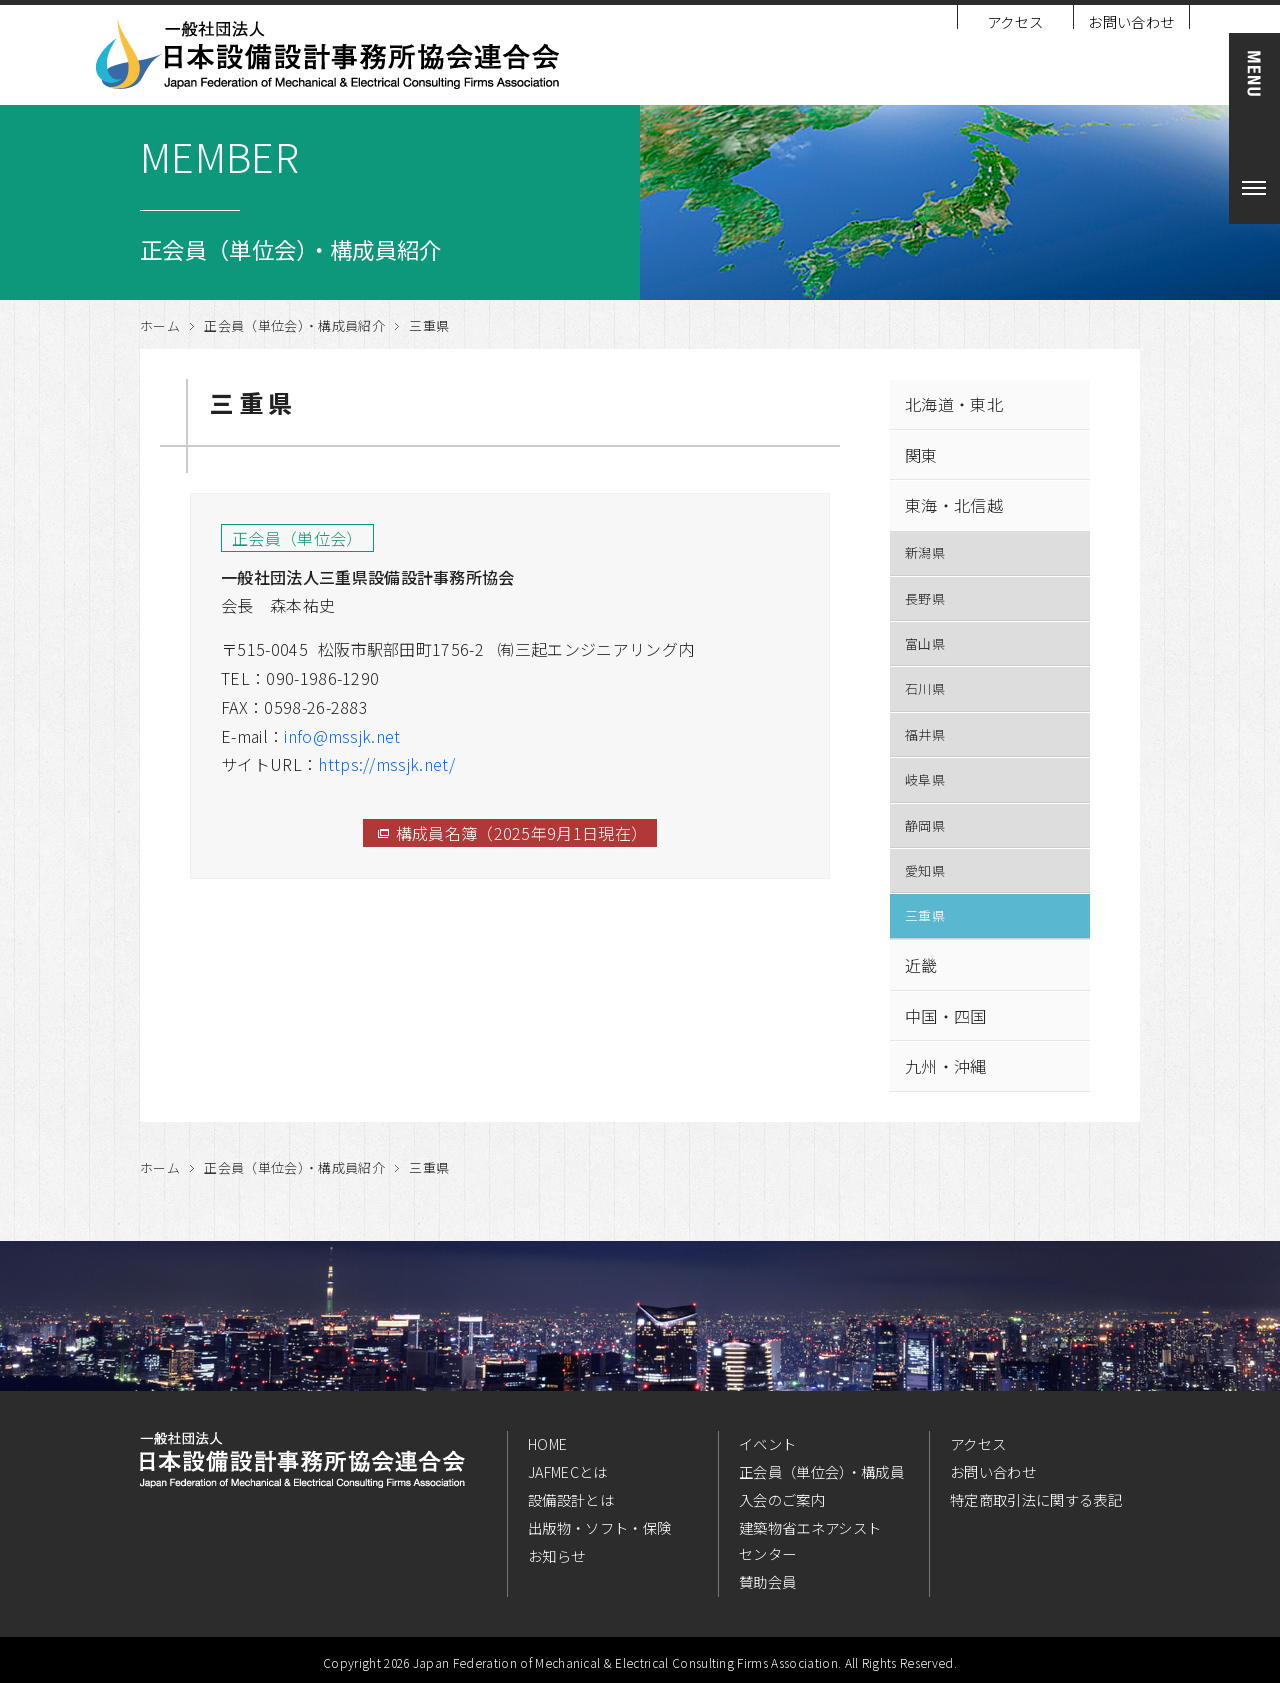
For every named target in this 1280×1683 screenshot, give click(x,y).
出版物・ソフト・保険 (599, 1527)
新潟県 (925, 552)
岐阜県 (925, 779)
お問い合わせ (1131, 21)
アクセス (1015, 21)
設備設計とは (571, 1499)
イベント (767, 1443)
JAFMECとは (568, 1471)
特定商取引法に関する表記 (1036, 1499)
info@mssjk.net (342, 736)
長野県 (925, 598)
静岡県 (925, 825)
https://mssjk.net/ (386, 764)
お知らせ (556, 1555)
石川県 (925, 688)
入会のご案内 (782, 1499)
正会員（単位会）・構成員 (821, 1471)
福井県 (925, 734)
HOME (547, 1443)
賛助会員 (767, 1581)
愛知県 (925, 870)
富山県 (925, 643)
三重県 (925, 915)
